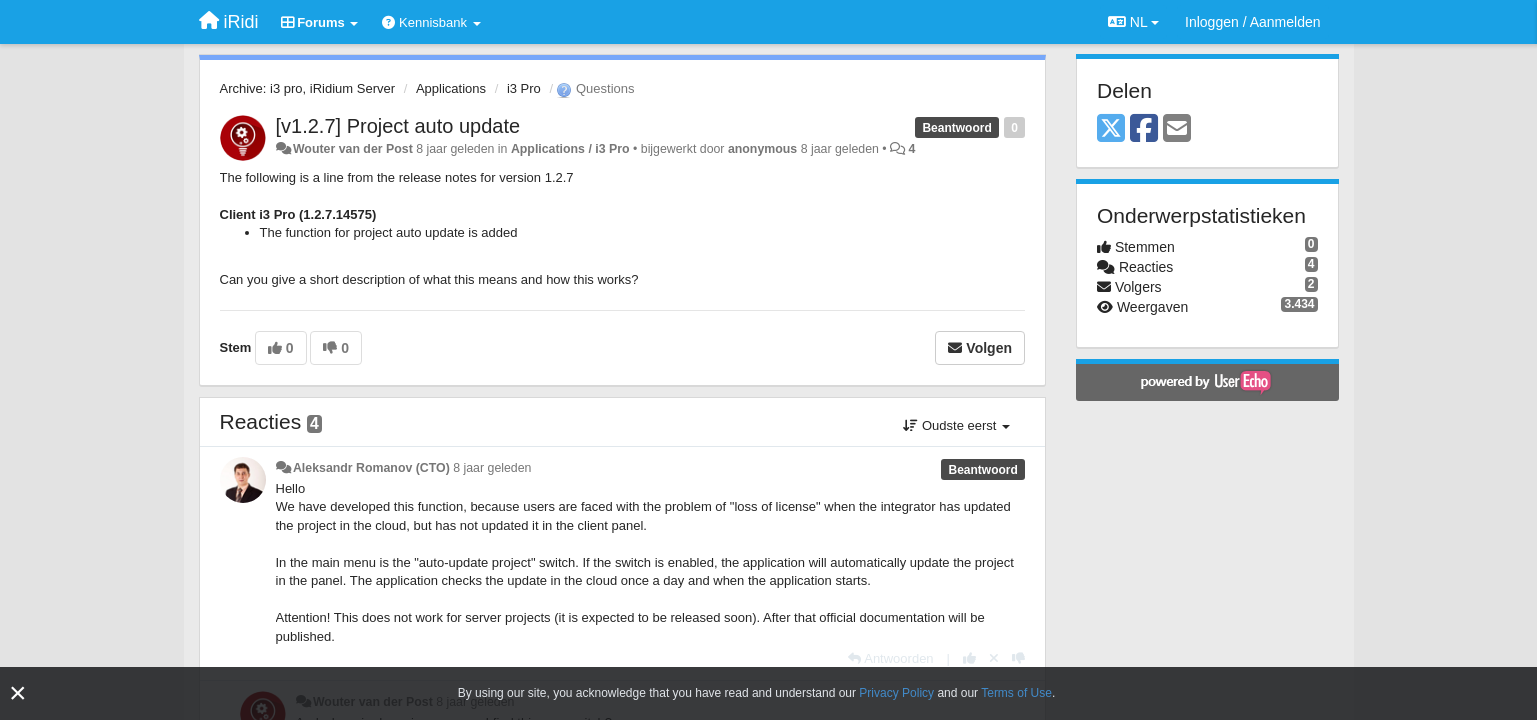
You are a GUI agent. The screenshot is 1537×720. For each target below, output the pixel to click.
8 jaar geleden (492, 468)
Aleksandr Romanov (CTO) (371, 468)
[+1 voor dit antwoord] (969, 658)
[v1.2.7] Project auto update (398, 126)
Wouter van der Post (353, 149)
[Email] (1177, 129)
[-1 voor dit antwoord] (1018, 658)
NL (1133, 22)
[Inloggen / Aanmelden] (1252, 22)
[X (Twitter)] (1111, 129)
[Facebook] (1144, 129)
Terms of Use (1016, 693)
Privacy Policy (896, 693)
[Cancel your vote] (994, 658)
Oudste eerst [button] (956, 425)
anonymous (762, 149)
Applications (451, 88)
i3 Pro (524, 88)
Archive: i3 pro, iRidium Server (308, 88)
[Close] (18, 693)
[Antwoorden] (890, 658)
